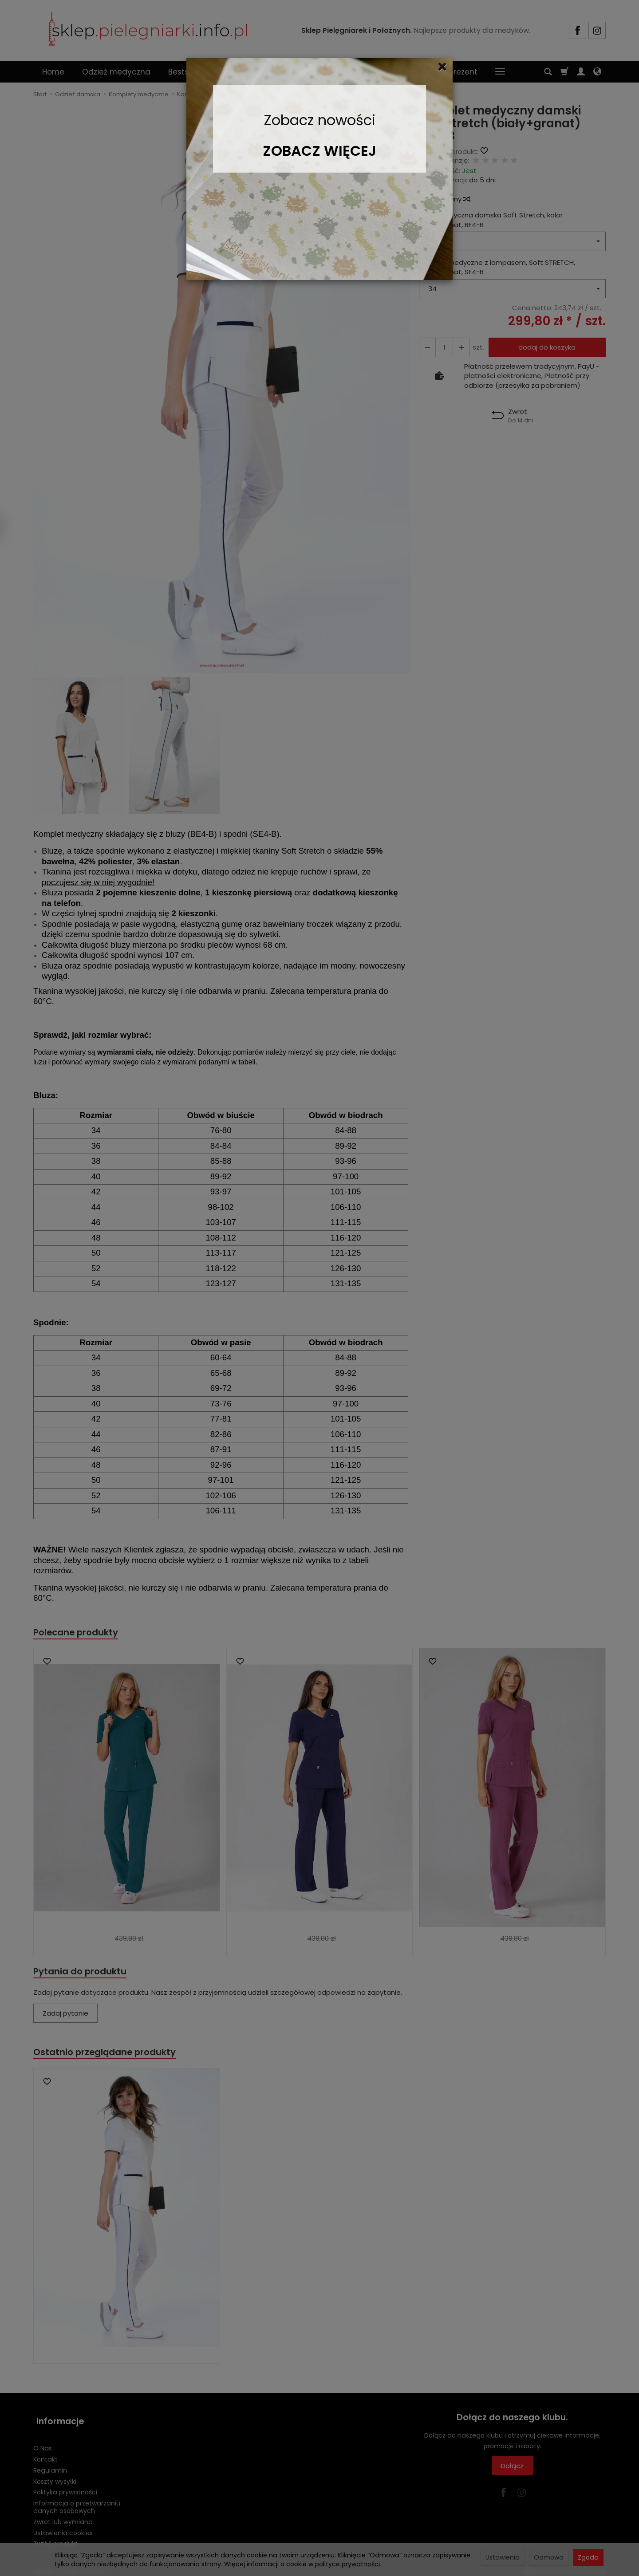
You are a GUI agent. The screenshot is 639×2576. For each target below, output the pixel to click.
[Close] (442, 67)
